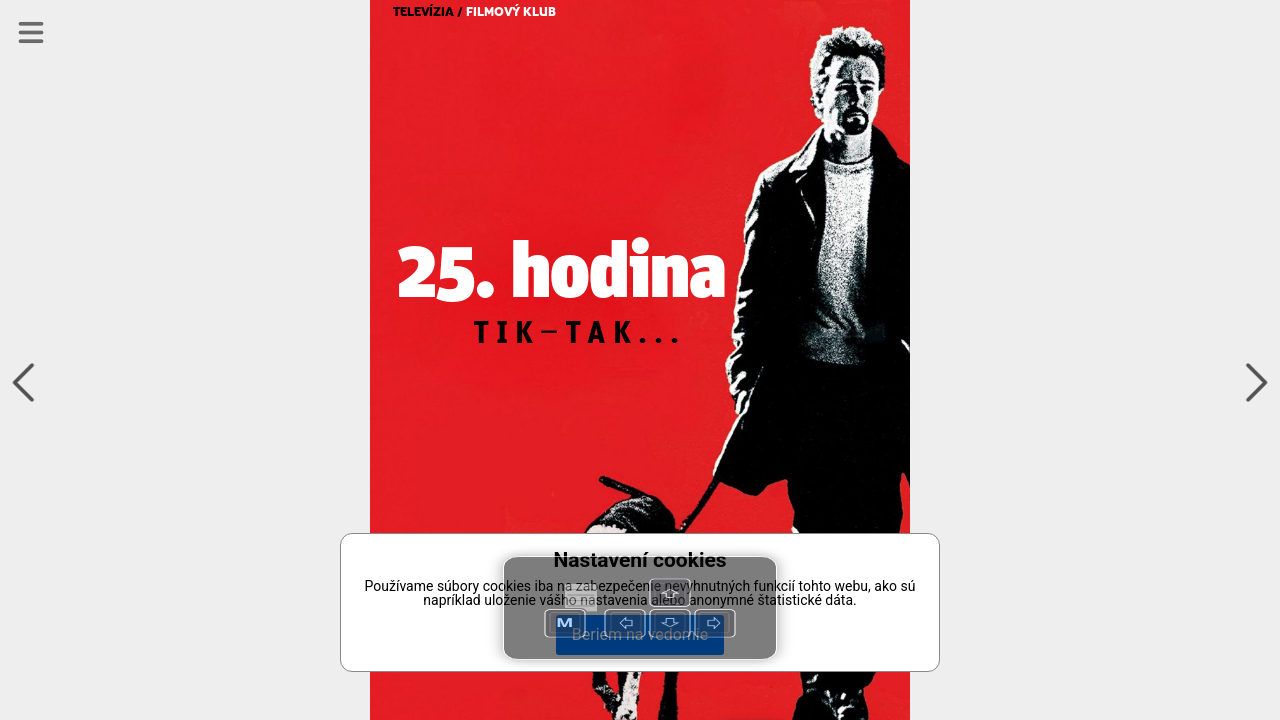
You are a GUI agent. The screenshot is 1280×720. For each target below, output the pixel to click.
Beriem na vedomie (640, 634)
